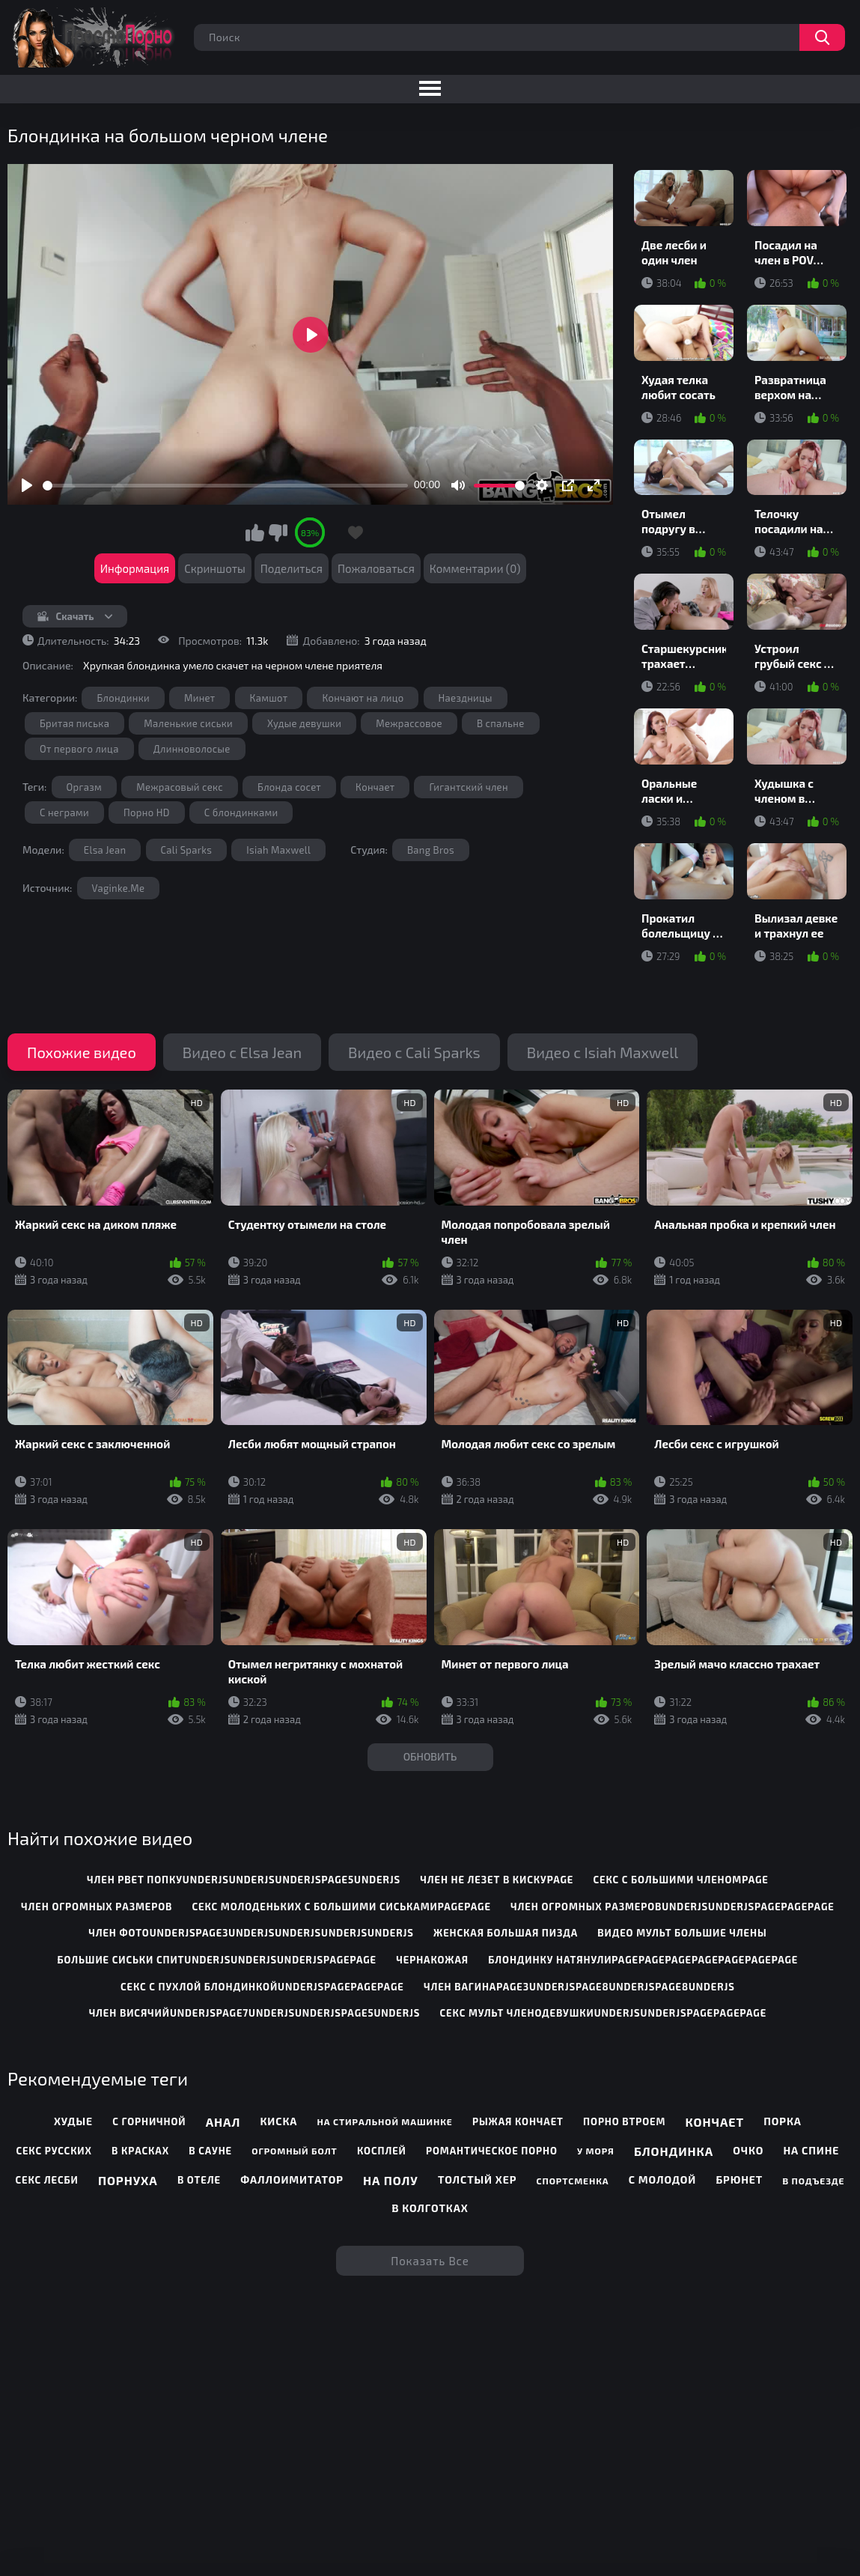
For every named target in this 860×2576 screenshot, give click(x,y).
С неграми (64, 812)
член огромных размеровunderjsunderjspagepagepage (672, 1907)
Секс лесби (47, 2180)
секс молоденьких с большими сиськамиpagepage (341, 1907)
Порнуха (128, 2180)
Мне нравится (254, 532)
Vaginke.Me (118, 888)
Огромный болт (294, 2150)
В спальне (501, 723)
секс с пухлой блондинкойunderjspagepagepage (262, 1987)
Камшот (269, 698)
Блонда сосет (289, 787)
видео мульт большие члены (681, 1933)
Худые (73, 2121)
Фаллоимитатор (292, 2179)
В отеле (199, 2180)
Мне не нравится (277, 532)
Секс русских (53, 2151)
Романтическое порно (492, 2151)
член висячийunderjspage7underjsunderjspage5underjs (255, 2013)
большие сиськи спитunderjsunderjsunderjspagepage (216, 1960)
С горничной (149, 2121)
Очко (748, 2150)
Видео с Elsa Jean (242, 1052)
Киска (279, 2121)
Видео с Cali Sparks (414, 1052)
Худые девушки (304, 723)
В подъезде (813, 2180)
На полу (390, 2180)
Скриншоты (215, 568)
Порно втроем (624, 2121)
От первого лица (79, 749)
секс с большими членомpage (680, 1880)
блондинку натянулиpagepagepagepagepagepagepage (643, 1960)
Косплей (381, 2151)
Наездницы (465, 698)
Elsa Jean (105, 850)
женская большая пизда (505, 1933)
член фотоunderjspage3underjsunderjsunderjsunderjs (251, 1933)
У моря (595, 2150)
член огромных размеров (96, 1907)
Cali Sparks (187, 850)
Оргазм (85, 787)
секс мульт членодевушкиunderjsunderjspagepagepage (603, 2013)
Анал (223, 2122)
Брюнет (739, 2179)
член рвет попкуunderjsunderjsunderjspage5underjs (243, 1880)
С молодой (662, 2179)
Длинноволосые (192, 749)
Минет (199, 698)
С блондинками (241, 812)
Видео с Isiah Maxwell (602, 1052)
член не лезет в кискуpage (496, 1880)
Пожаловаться (376, 568)
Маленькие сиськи (188, 723)
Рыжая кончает (518, 2121)
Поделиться (291, 568)
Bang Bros (430, 850)
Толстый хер (477, 2179)
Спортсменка (573, 2180)
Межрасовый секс (179, 787)
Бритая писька (74, 723)
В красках (140, 2151)
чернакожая (432, 1960)
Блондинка (673, 2151)
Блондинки (123, 698)
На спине (811, 2150)
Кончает (375, 787)
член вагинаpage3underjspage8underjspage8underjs (579, 1987)
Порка (782, 2121)
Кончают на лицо (362, 698)
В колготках (429, 2208)
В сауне (210, 2151)
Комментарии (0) (475, 568)
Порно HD (146, 812)
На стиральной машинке (385, 2121)
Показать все (430, 2260)
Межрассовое (409, 723)
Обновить (430, 1756)
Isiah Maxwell (278, 850)
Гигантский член (468, 787)
